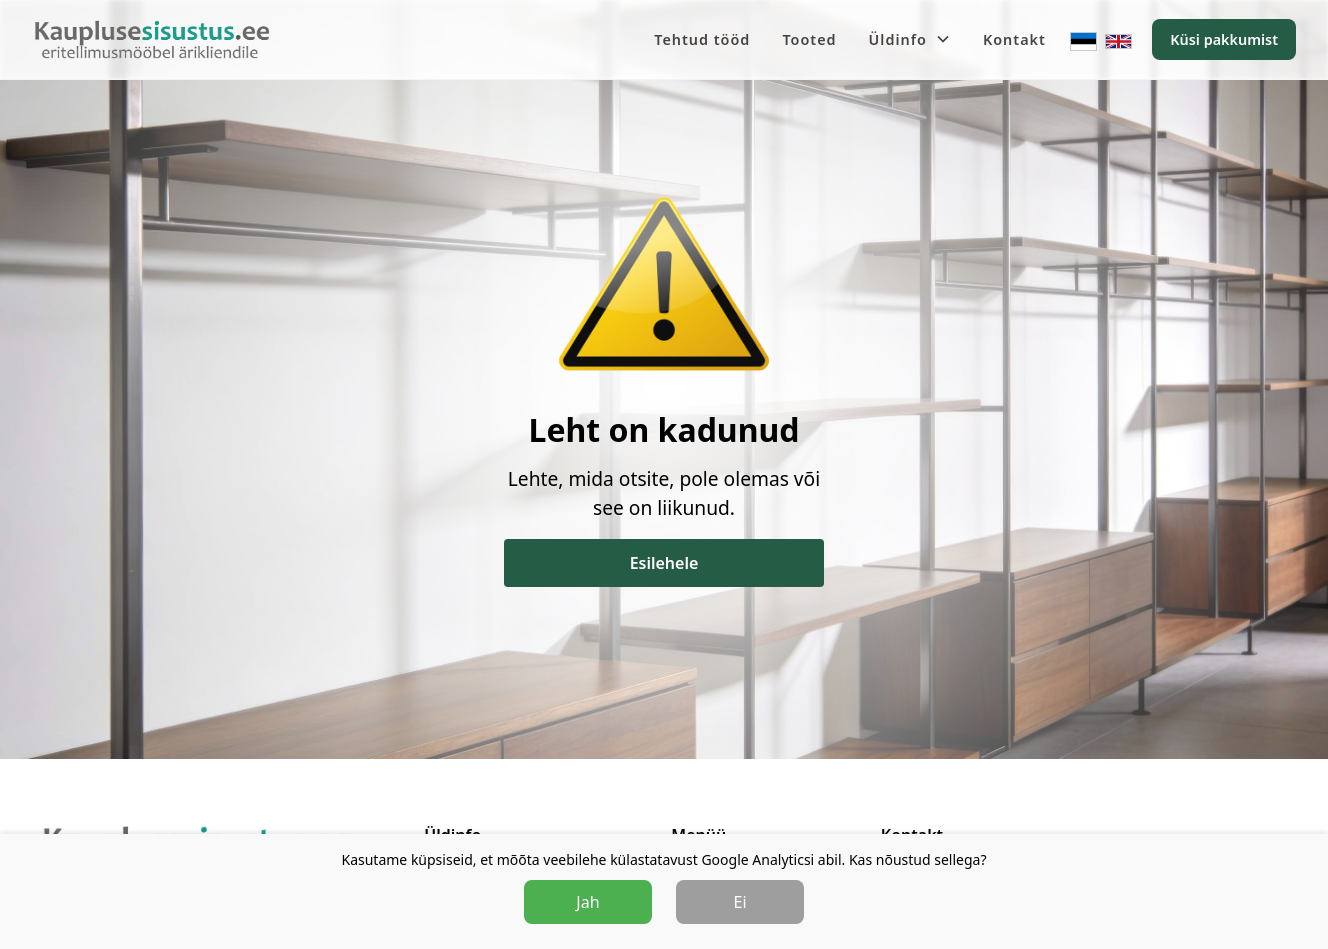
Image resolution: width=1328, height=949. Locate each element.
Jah (587, 902)
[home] (152, 40)
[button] (910, 40)
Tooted (809, 39)
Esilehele (664, 563)
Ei (740, 902)
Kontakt (1014, 39)
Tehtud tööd (702, 39)
